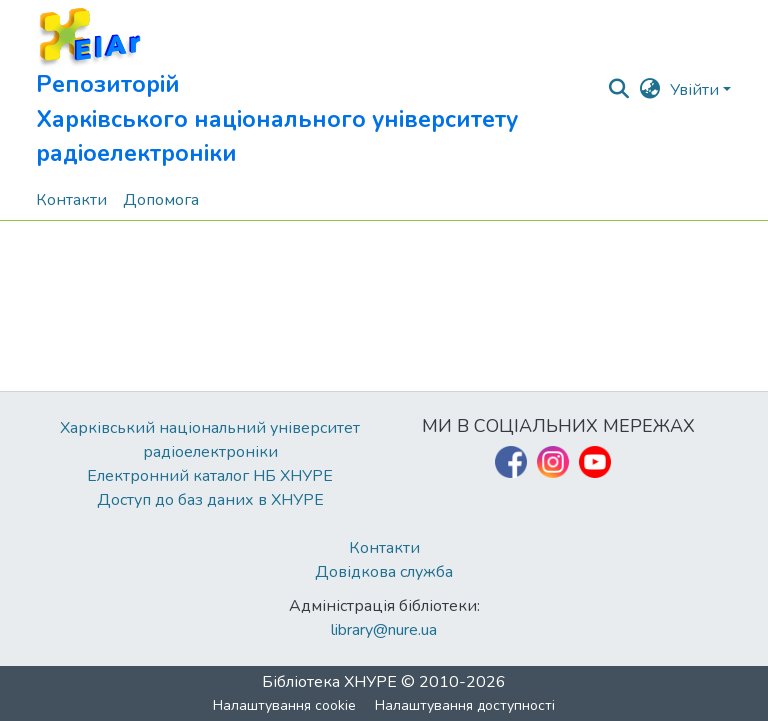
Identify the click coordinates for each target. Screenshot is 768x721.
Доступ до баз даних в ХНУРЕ (210, 500)
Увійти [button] (696, 90)
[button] (321, 90)
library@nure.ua (384, 630)
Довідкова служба (384, 572)
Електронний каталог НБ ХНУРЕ (210, 476)
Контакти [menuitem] (71, 200)
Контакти (384, 548)
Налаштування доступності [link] (465, 705)
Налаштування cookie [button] (284, 705)
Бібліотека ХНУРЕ (329, 682)
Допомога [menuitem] (161, 200)
